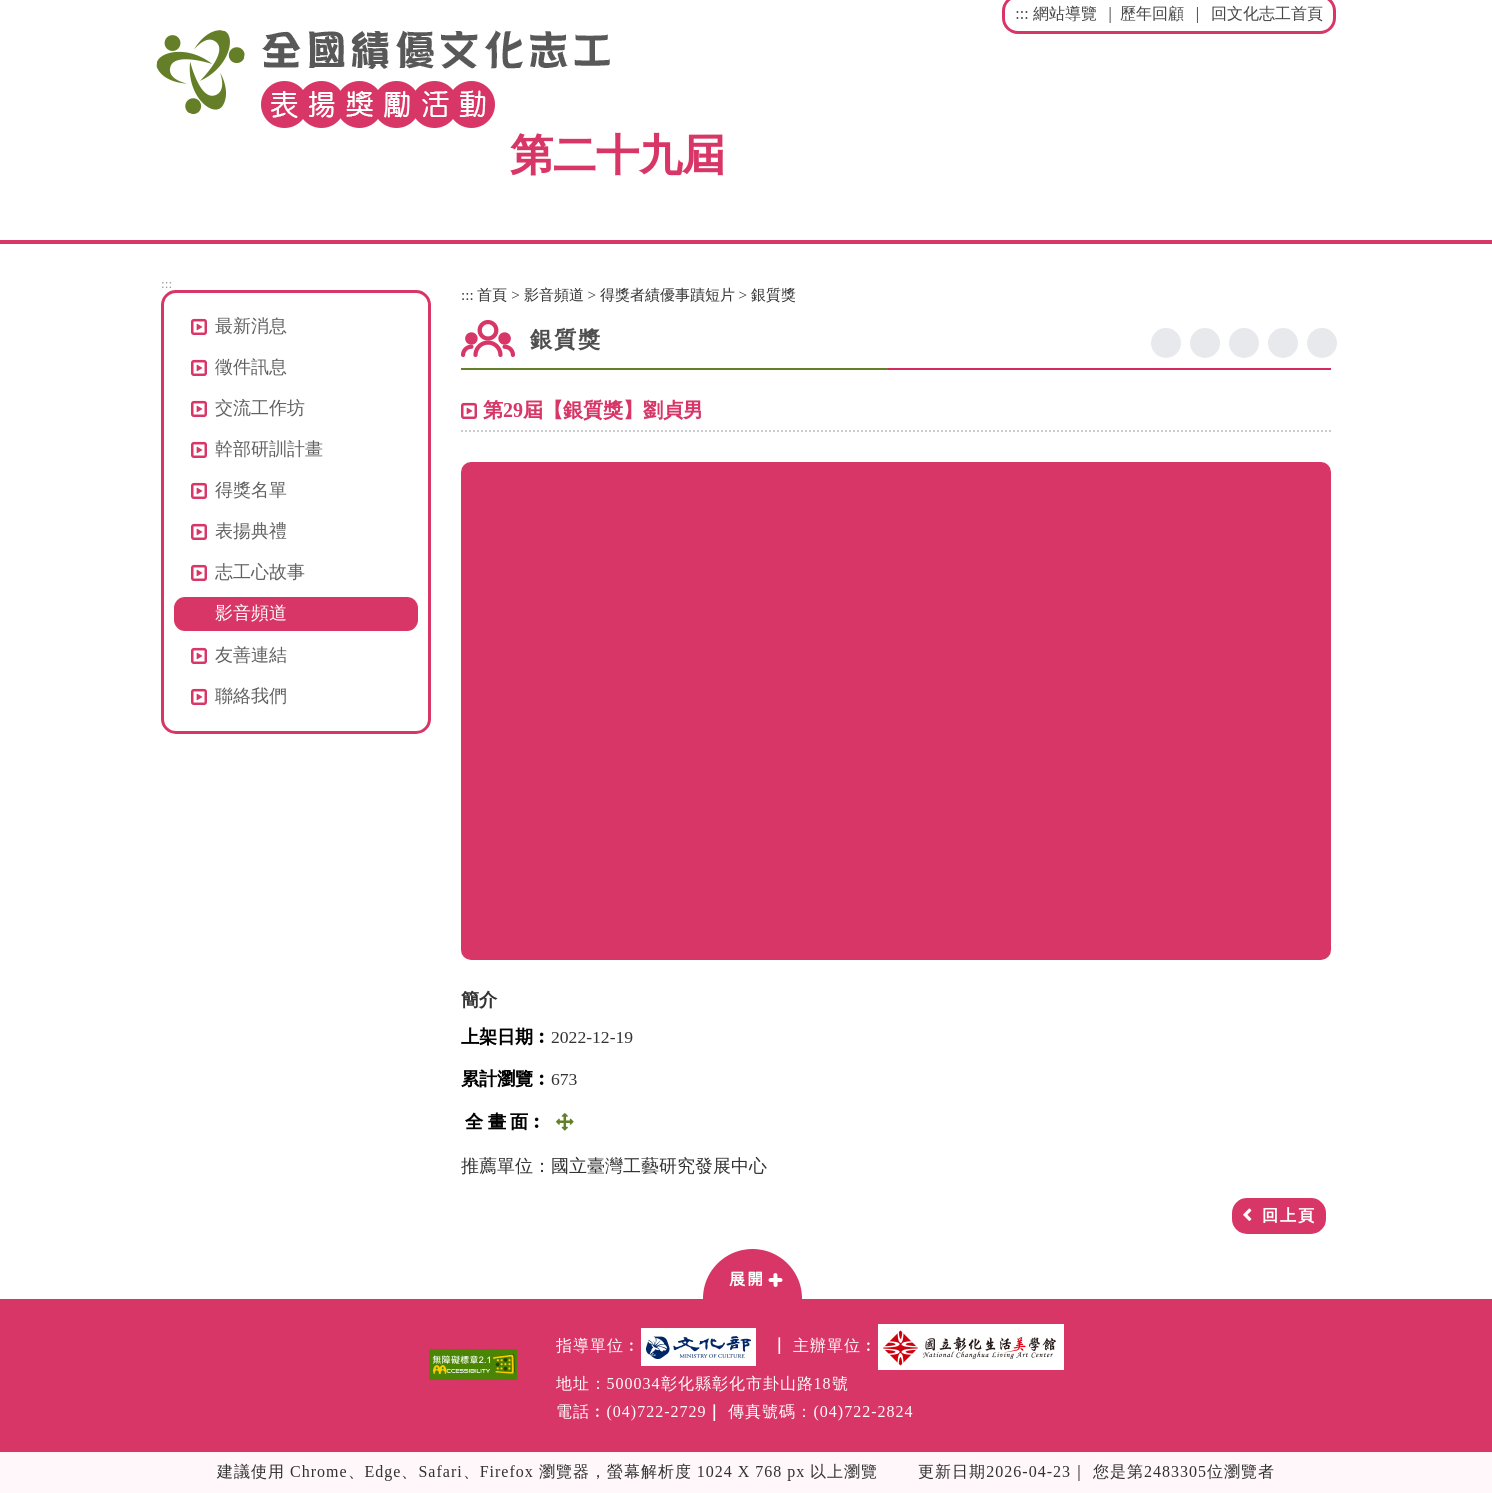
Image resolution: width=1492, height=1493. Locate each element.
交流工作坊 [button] (260, 408)
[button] (752, 1273)
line (1244, 343)
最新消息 (251, 326)
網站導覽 (1065, 13)
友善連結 (251, 655)
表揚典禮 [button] (251, 531)
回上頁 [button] (1289, 1215)
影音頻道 (251, 613)
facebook (1166, 343)
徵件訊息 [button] (251, 367)
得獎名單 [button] (251, 490)
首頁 (492, 294)
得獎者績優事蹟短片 (667, 294)
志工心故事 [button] (260, 572)
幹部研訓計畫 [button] (269, 449)
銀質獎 (773, 294)
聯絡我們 (251, 696)
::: (1021, 13)
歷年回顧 (1152, 13)
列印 (1322, 343)
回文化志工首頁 (1267, 13)
